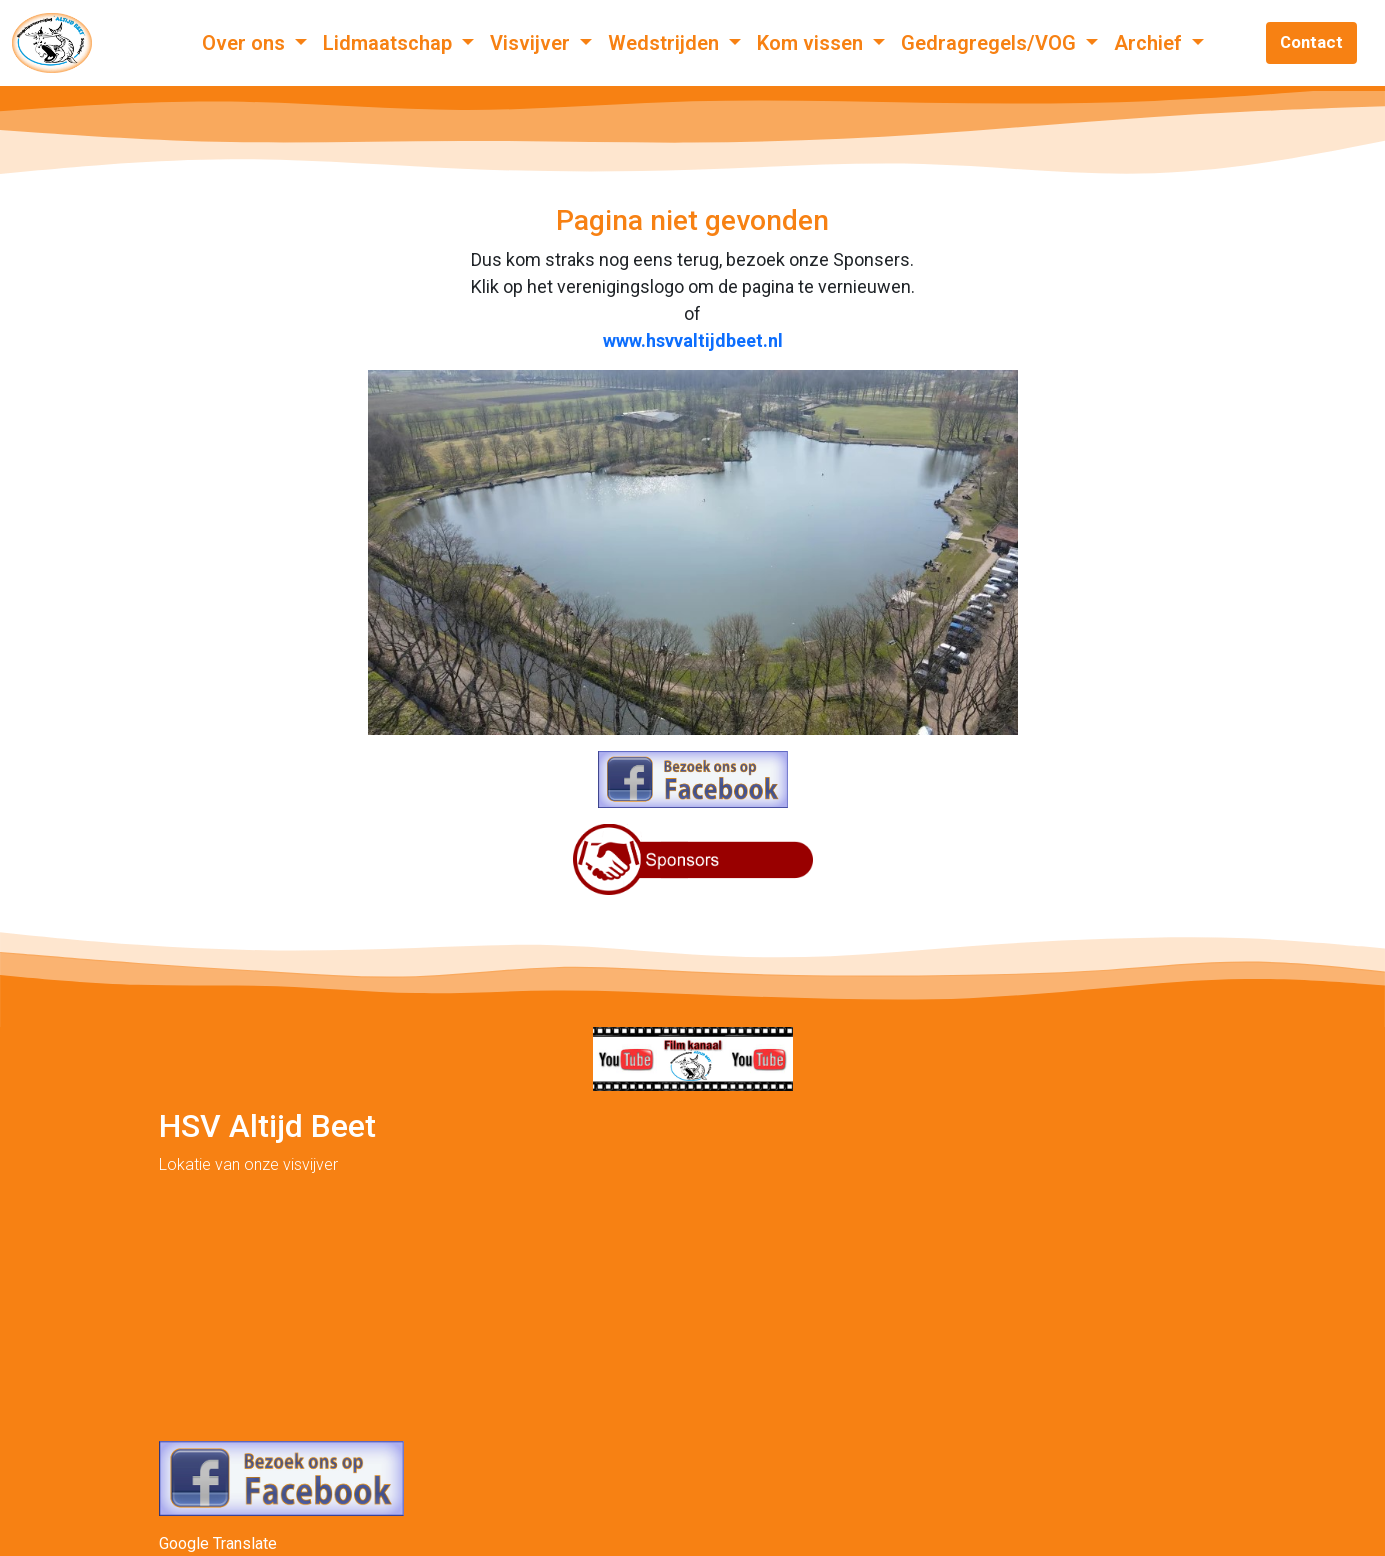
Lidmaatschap (390, 43)
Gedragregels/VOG (991, 43)
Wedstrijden (666, 43)
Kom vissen (812, 43)
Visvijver (532, 43)
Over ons (246, 43)
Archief (1150, 43)
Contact (1311, 42)
